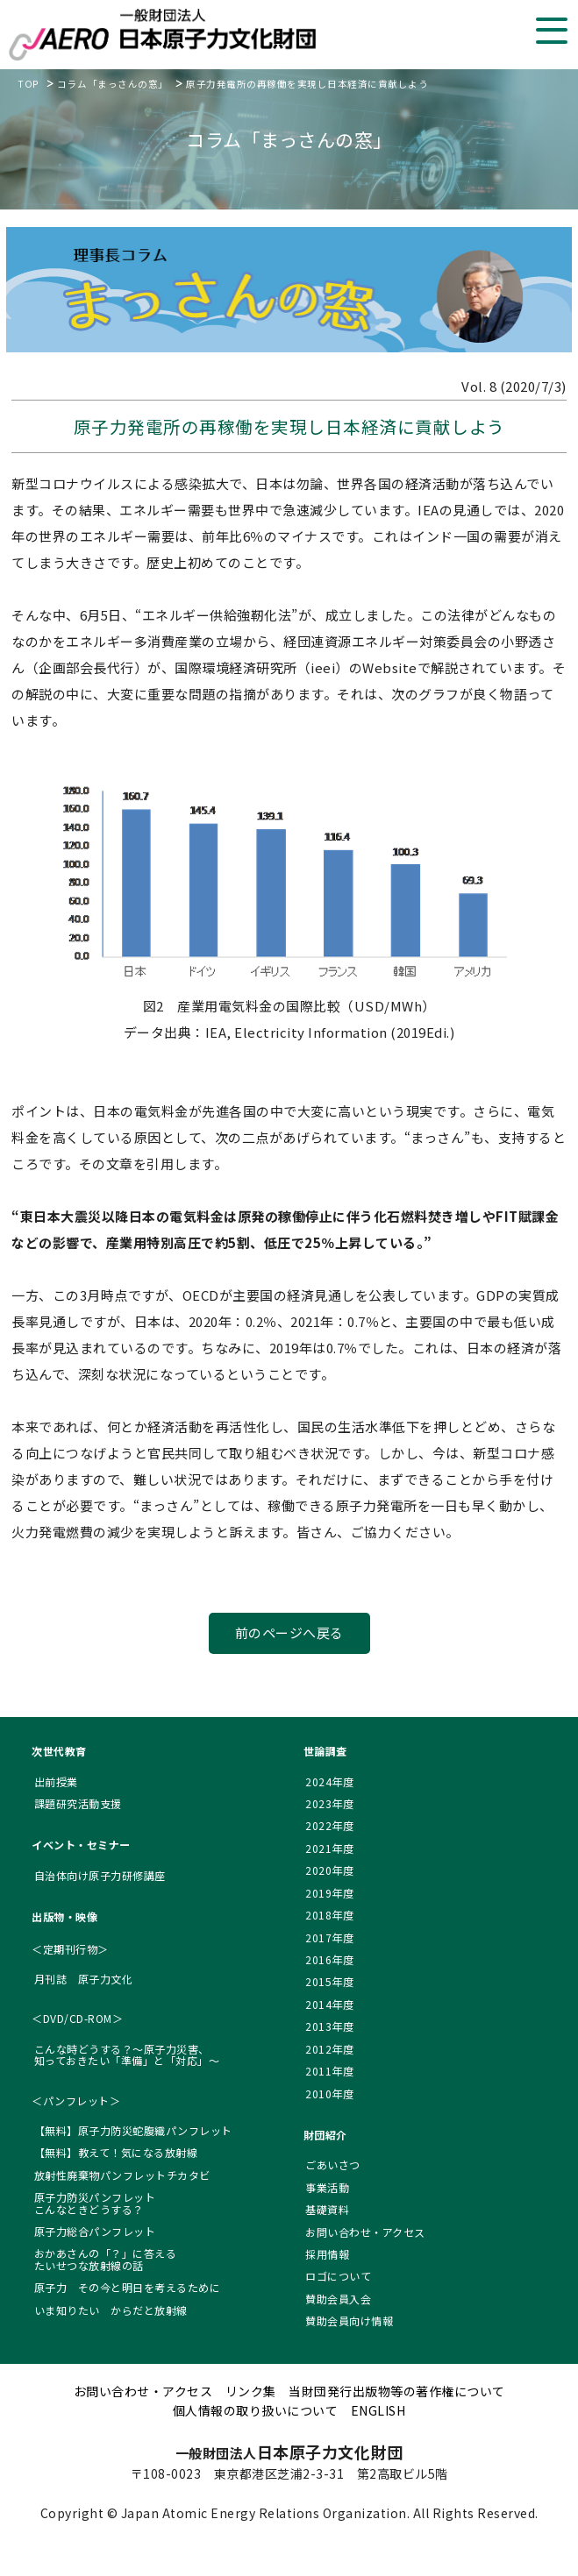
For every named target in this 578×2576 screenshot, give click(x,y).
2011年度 (329, 2070)
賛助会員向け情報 (349, 2320)
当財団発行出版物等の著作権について (397, 2391)
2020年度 (329, 1870)
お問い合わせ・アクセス (365, 2232)
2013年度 (329, 2026)
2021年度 (329, 1848)
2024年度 (329, 1781)
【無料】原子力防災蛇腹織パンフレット (133, 2130)
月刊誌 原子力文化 (83, 1978)
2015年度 (329, 1981)
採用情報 (327, 2253)
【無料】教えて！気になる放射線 (116, 2152)
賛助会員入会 (338, 2298)
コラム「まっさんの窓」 (112, 83)
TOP (28, 83)
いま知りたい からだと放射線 (111, 2310)
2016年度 (329, 1959)
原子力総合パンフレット (95, 2231)
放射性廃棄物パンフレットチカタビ (122, 2175)
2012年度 (329, 2048)
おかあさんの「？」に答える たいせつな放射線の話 (105, 2259)
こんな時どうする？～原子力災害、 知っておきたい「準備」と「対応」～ (127, 2054)
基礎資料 (327, 2209)
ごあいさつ (332, 2164)
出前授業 (56, 1781)
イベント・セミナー (81, 1844)
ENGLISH (378, 2410)
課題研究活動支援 (78, 1803)
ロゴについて (338, 2275)
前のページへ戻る (289, 1632)
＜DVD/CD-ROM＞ (77, 2018)
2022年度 (329, 1825)
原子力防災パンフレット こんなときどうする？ (95, 2202)
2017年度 (329, 1937)
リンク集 (250, 2391)
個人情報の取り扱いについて (256, 2410)
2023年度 (329, 1803)
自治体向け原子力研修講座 (100, 1875)
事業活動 (327, 2187)
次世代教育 (59, 1750)
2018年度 (329, 1914)
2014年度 (329, 2004)
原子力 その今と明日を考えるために (127, 2287)
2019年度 (329, 1892)
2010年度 (329, 2093)
